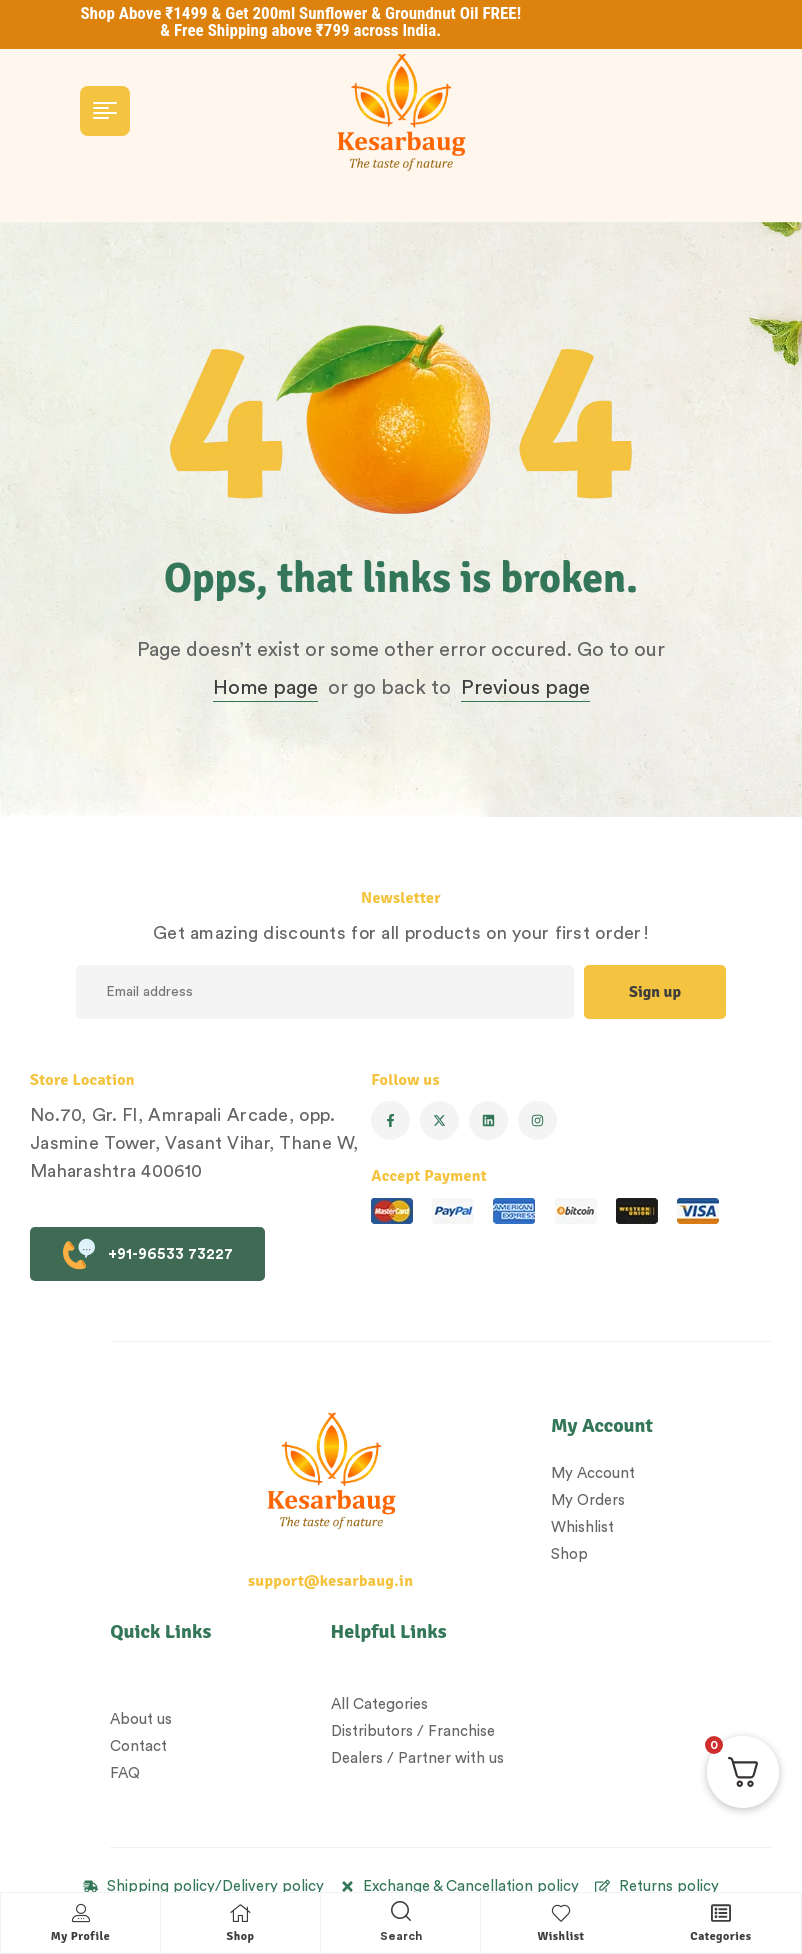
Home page (265, 688)
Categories (720, 1936)
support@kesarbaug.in (330, 1581)
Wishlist (560, 1936)
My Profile (80, 1936)
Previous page (525, 688)
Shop (241, 1936)
